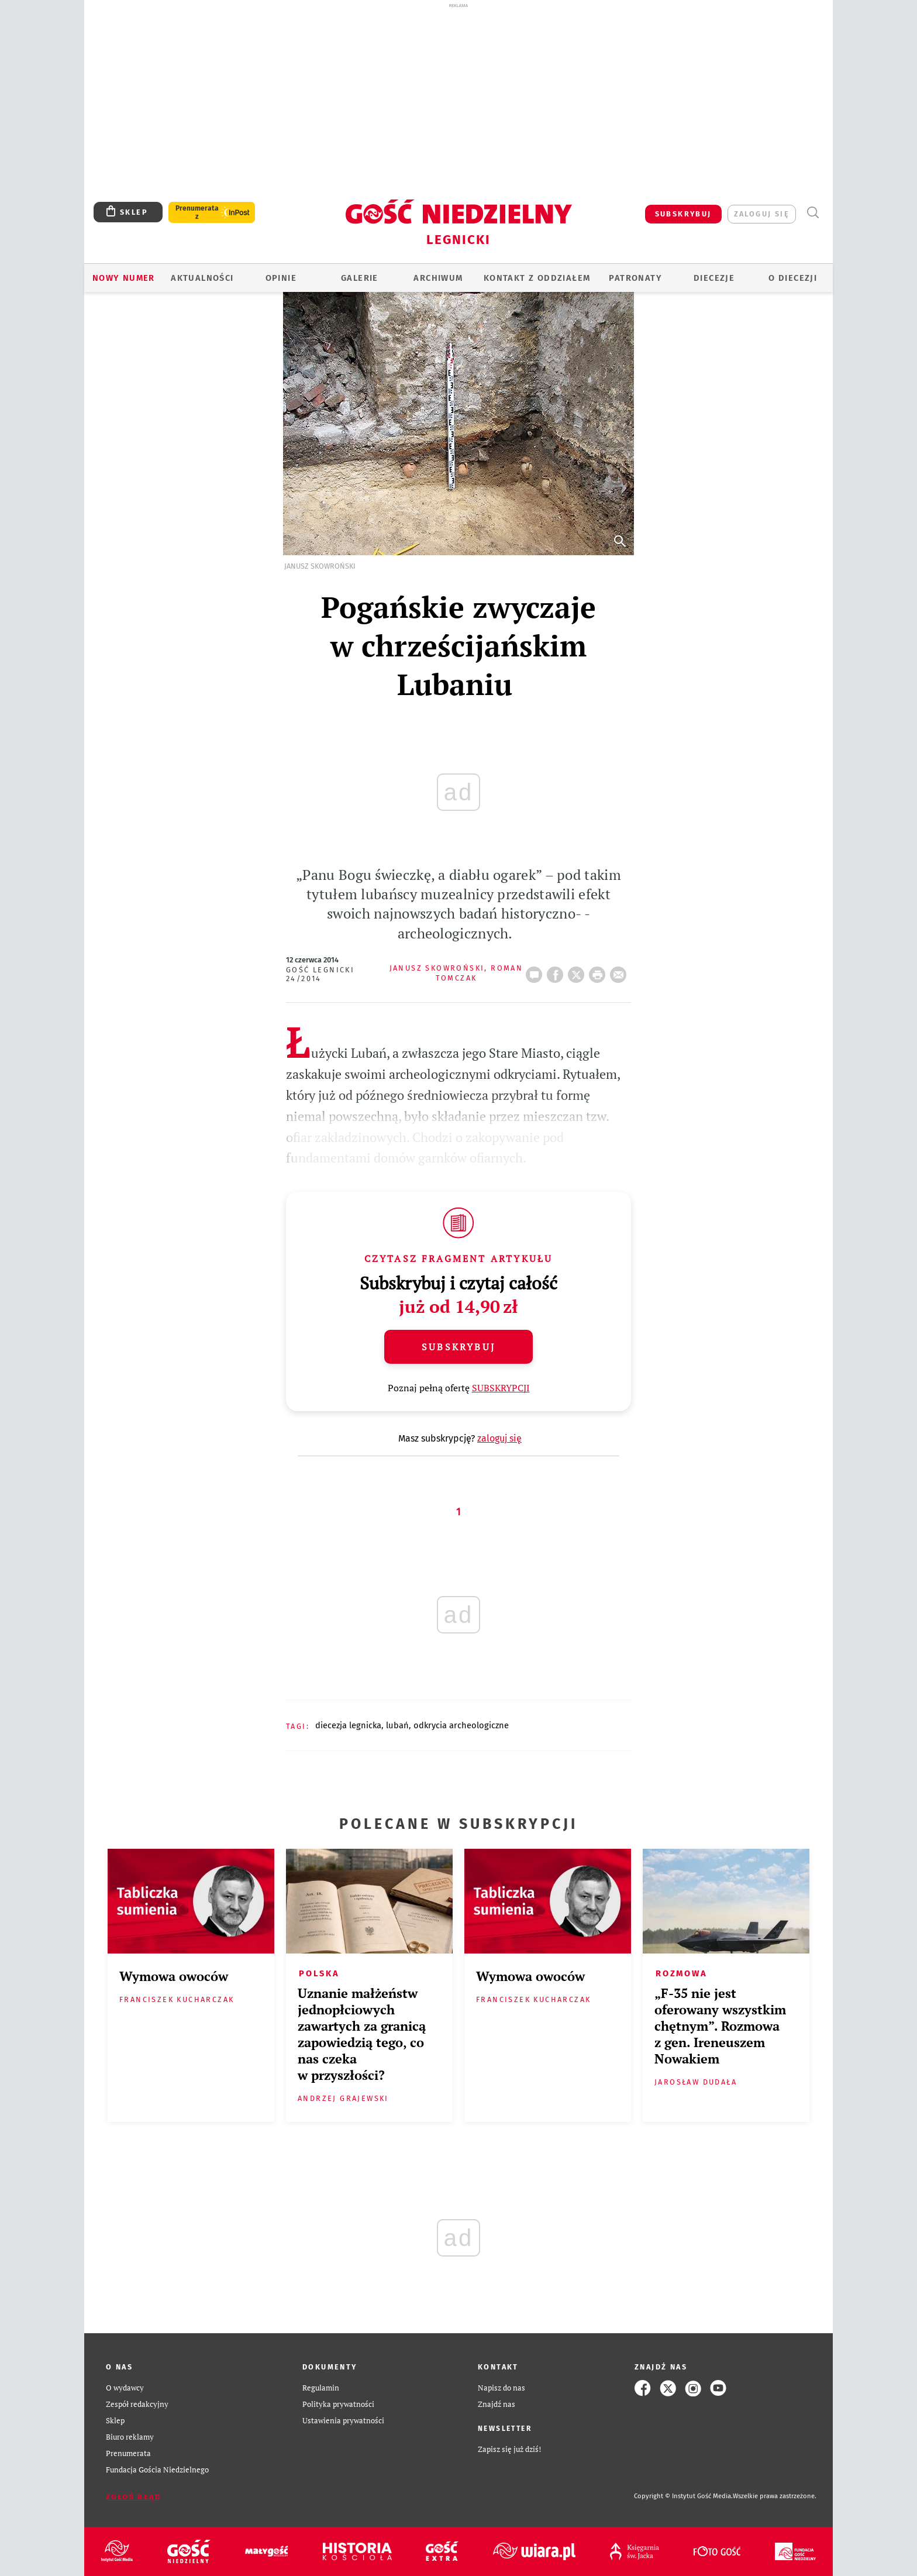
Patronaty (635, 278)
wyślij (620, 971)
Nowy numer (123, 278)
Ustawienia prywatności (343, 2421)
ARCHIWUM (438, 278)
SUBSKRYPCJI (501, 1387)
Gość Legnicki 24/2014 (320, 974)
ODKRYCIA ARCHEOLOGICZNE (461, 1725)
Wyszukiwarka (812, 212)
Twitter (578, 971)
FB (557, 971)
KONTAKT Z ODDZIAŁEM (537, 278)
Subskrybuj (458, 1346)
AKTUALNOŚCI (202, 278)
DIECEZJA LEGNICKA (348, 1725)
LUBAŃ (397, 1725)
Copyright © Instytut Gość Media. (683, 2496)
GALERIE (359, 278)
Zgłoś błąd (133, 2496)
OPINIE (281, 278)
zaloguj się (762, 213)
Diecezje (714, 278)
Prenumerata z (197, 212)
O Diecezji (792, 278)
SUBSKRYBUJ (683, 213)
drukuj (599, 971)
